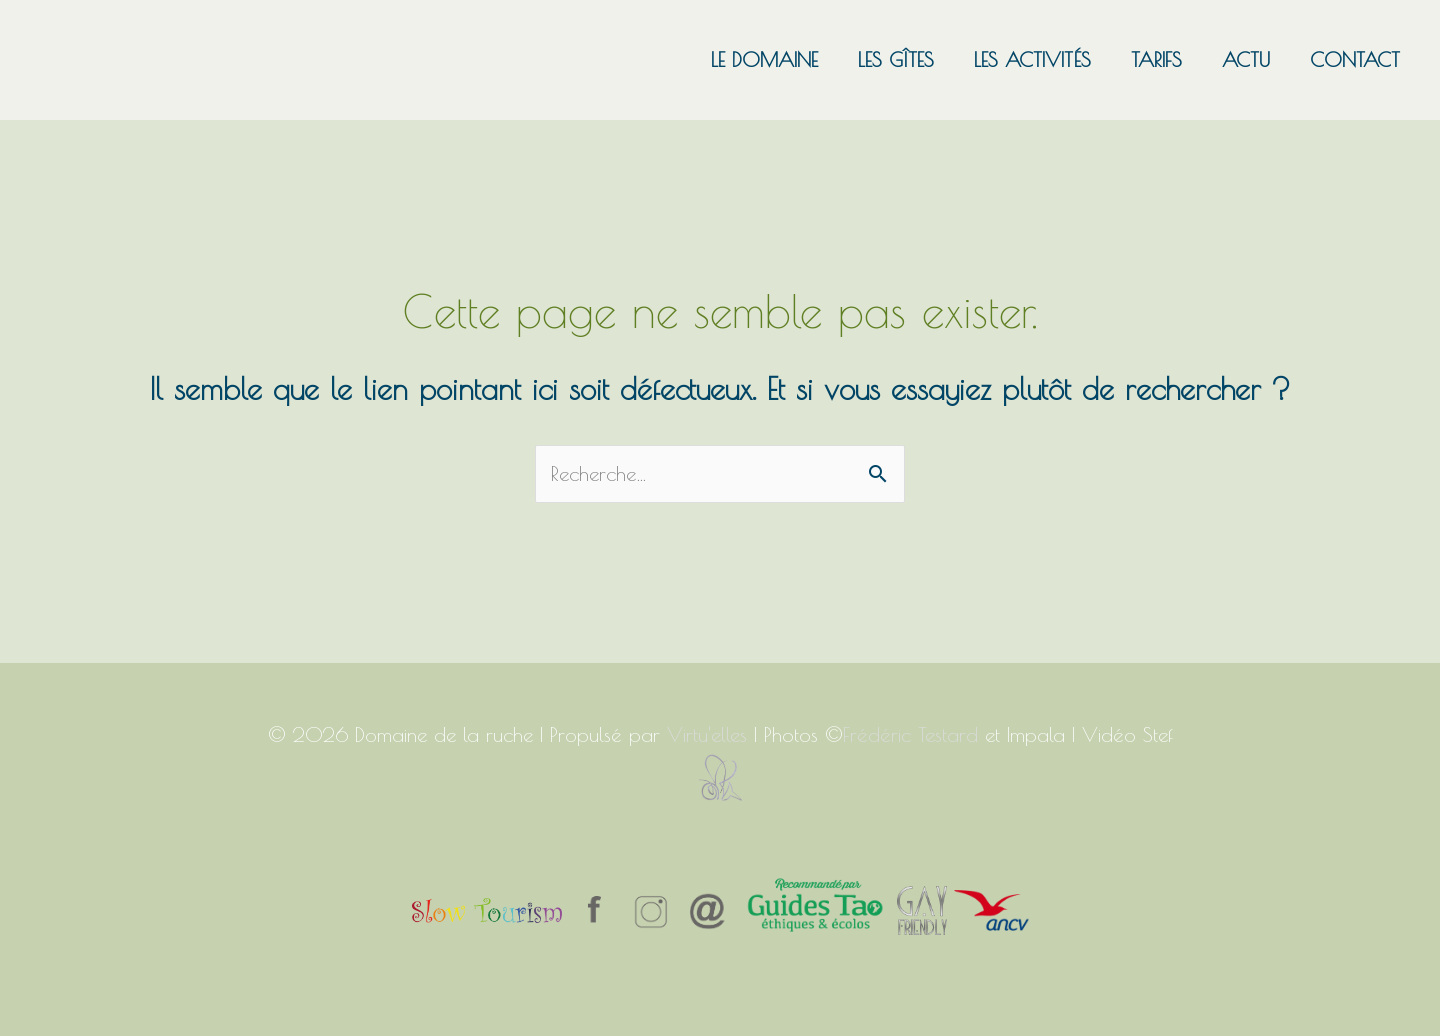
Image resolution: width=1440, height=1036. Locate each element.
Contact (1355, 59)
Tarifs (1156, 59)
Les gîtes (896, 59)
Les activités (1032, 59)
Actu (1246, 59)
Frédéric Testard (910, 734)
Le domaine (764, 59)
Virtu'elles (707, 734)
